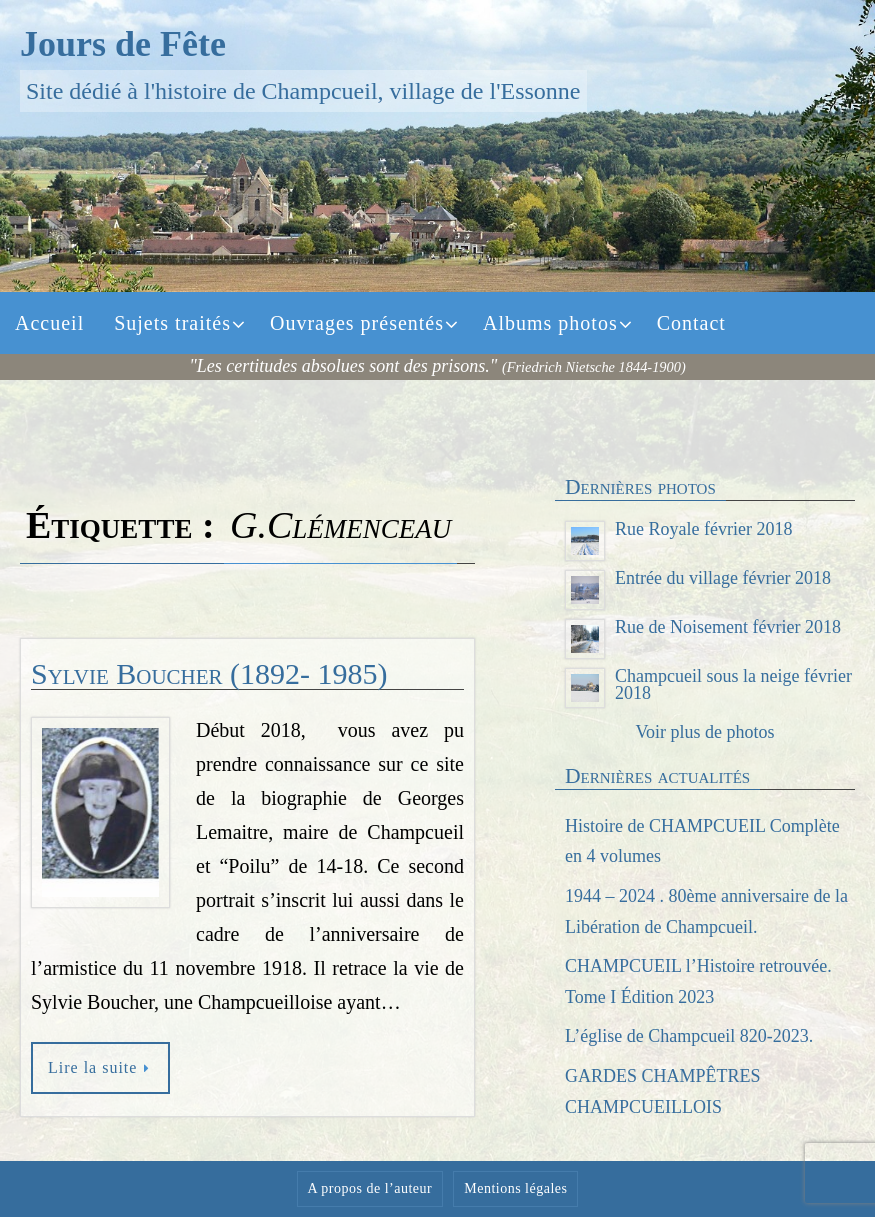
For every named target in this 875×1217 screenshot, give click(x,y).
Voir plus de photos (704, 732)
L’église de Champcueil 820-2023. (689, 1036)
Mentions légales (515, 1188)
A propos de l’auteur (370, 1188)
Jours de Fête (123, 44)
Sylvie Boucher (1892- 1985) (209, 673)
